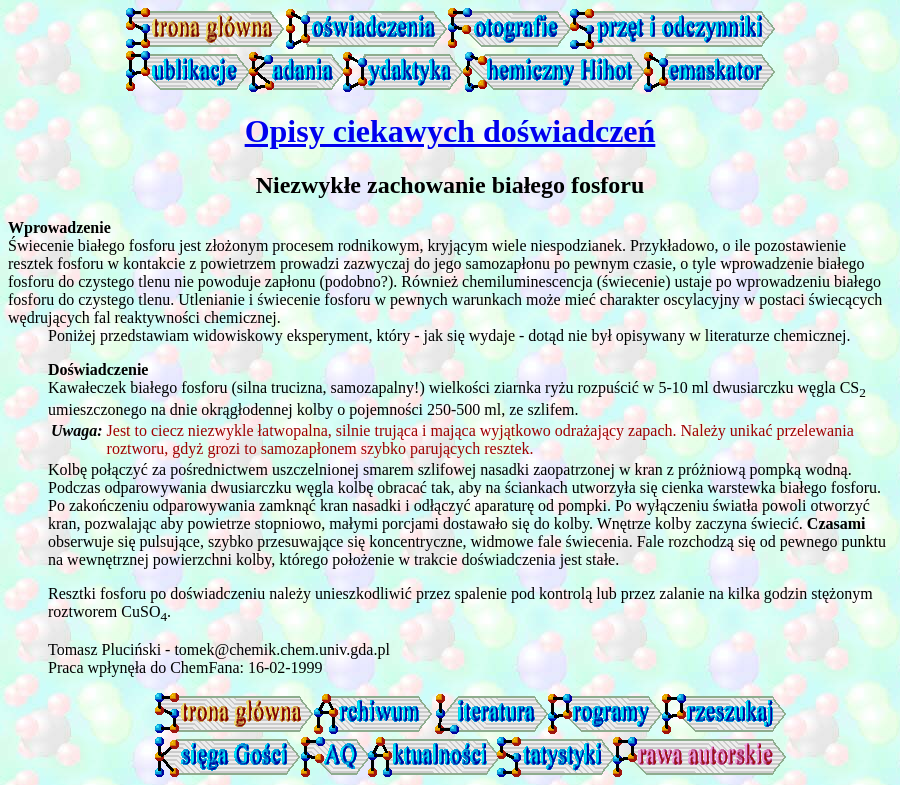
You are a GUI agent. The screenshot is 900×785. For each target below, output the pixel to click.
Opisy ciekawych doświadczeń (450, 131)
